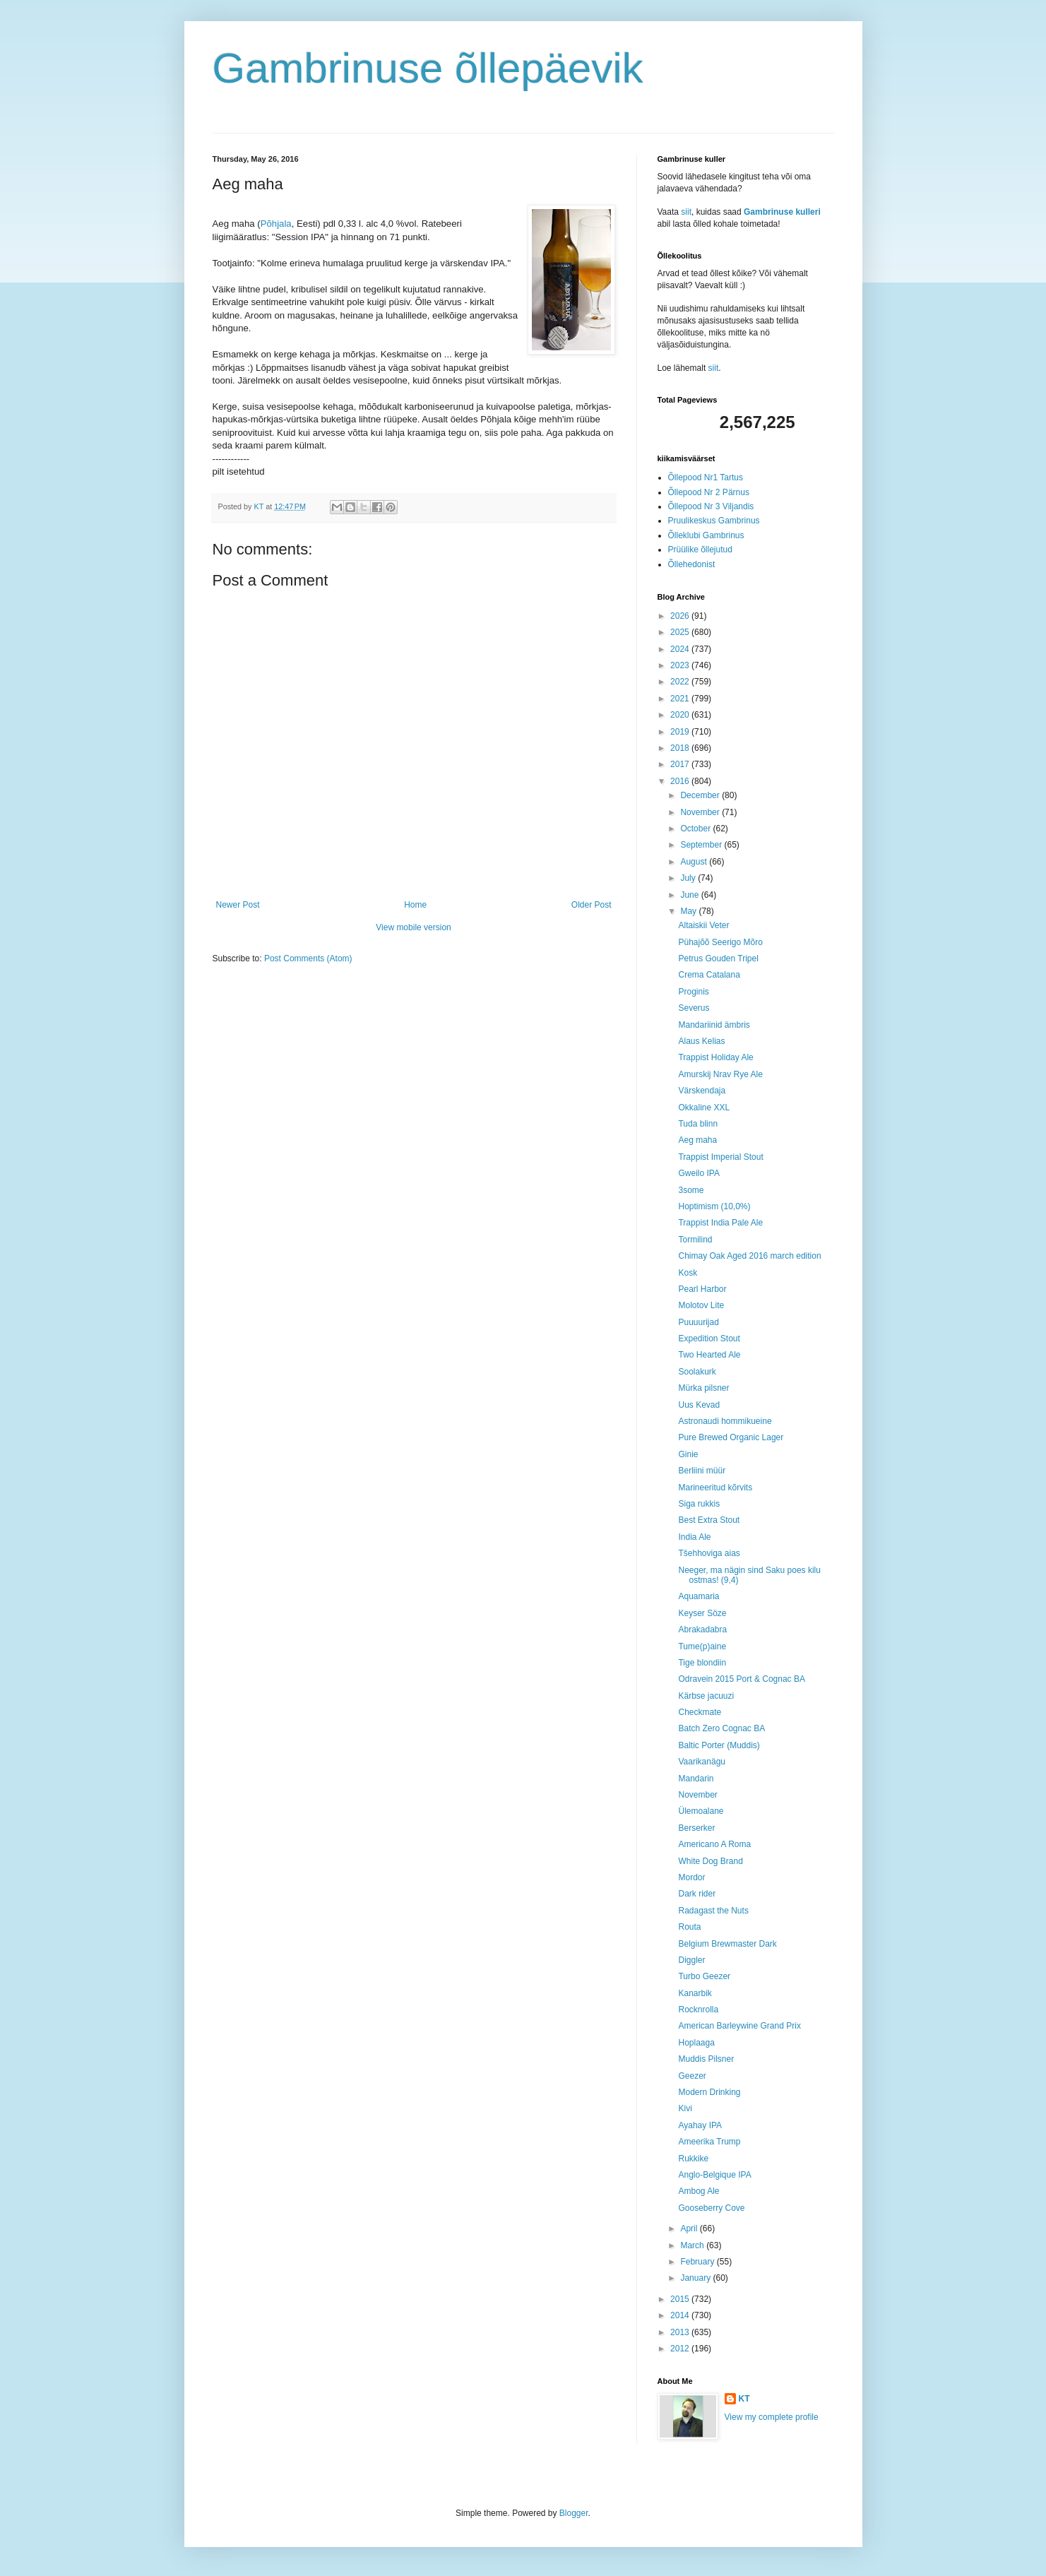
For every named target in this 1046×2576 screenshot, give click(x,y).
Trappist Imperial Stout (720, 1157)
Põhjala (276, 223)
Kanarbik (694, 1993)
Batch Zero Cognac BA (721, 1728)
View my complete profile (772, 2417)
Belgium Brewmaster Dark (727, 1944)
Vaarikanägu (701, 1762)
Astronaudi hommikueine (724, 1421)
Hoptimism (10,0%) (714, 1206)
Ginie (688, 1454)
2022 (680, 682)
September (702, 845)
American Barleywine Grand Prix (739, 2026)
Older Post (591, 905)
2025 (680, 632)
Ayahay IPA (700, 2125)
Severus (693, 1008)
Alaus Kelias (701, 1041)
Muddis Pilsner (706, 2059)
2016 (680, 781)
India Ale (694, 1537)
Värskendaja (701, 1091)
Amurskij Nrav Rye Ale (720, 1074)
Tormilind (695, 1240)
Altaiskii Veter (703, 925)
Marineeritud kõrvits (715, 1487)
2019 (680, 732)
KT (744, 2399)
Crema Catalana (708, 975)
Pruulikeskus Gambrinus (714, 521)
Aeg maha (697, 1140)
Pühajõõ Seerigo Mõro (720, 942)
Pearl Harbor (702, 1289)
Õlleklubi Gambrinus (706, 535)
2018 (680, 748)
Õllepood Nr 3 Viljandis (711, 506)
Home (415, 905)
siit (686, 212)
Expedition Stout (708, 1338)
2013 (680, 2332)
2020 (680, 715)
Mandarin (695, 1778)
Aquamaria (698, 1596)
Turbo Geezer (704, 1976)
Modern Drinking (709, 2092)
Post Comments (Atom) (308, 958)
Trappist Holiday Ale (715, 1057)
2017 (680, 764)
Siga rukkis (699, 1504)
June (690, 895)
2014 (680, 2315)
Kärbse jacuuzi (706, 1696)
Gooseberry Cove (711, 2208)
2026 (680, 616)
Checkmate (699, 1712)
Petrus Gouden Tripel (718, 958)
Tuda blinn (698, 1124)
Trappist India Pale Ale (720, 1223)
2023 (680, 665)
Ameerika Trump (709, 2142)
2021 (680, 699)
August (694, 862)
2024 (680, 649)
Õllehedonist (691, 564)
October (696, 828)
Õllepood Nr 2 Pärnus (708, 492)
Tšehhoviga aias (708, 1553)
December (701, 795)
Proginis (693, 992)
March (693, 2245)
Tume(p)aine (702, 1646)
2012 (680, 2349)
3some (690, 1190)
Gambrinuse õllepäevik (428, 68)
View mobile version (413, 927)
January (696, 2278)
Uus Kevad (699, 1405)
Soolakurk (696, 1372)
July (689, 878)
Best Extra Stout (708, 1520)
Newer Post (238, 905)
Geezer (692, 2076)
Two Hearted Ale (709, 1355)
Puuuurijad (698, 1322)
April (689, 2228)
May (689, 911)
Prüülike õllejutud (700, 549)
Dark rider (696, 1894)
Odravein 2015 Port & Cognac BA (741, 1679)
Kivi (684, 2108)
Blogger (573, 2513)
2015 (680, 2299)
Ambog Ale (698, 2191)
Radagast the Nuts (713, 1911)
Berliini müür (701, 1471)
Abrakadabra (702, 1629)
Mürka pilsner (703, 1388)
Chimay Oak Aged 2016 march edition (749, 1256)
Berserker (696, 1828)
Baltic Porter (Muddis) (718, 1745)
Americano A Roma (714, 1844)
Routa (689, 1927)
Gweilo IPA (698, 1173)
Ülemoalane (700, 1811)
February (698, 2262)
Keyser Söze (702, 1613)
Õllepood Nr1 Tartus (706, 477)
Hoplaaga (696, 2043)
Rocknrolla (698, 2009)
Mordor (691, 1877)
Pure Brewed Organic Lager (730, 1437)
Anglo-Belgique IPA (714, 2175)
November (701, 812)
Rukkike (693, 2159)
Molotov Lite (701, 1305)
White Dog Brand (710, 1861)
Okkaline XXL (704, 1107)
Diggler (691, 1960)
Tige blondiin (702, 1663)
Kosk (687, 1273)
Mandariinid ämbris (713, 1025)
